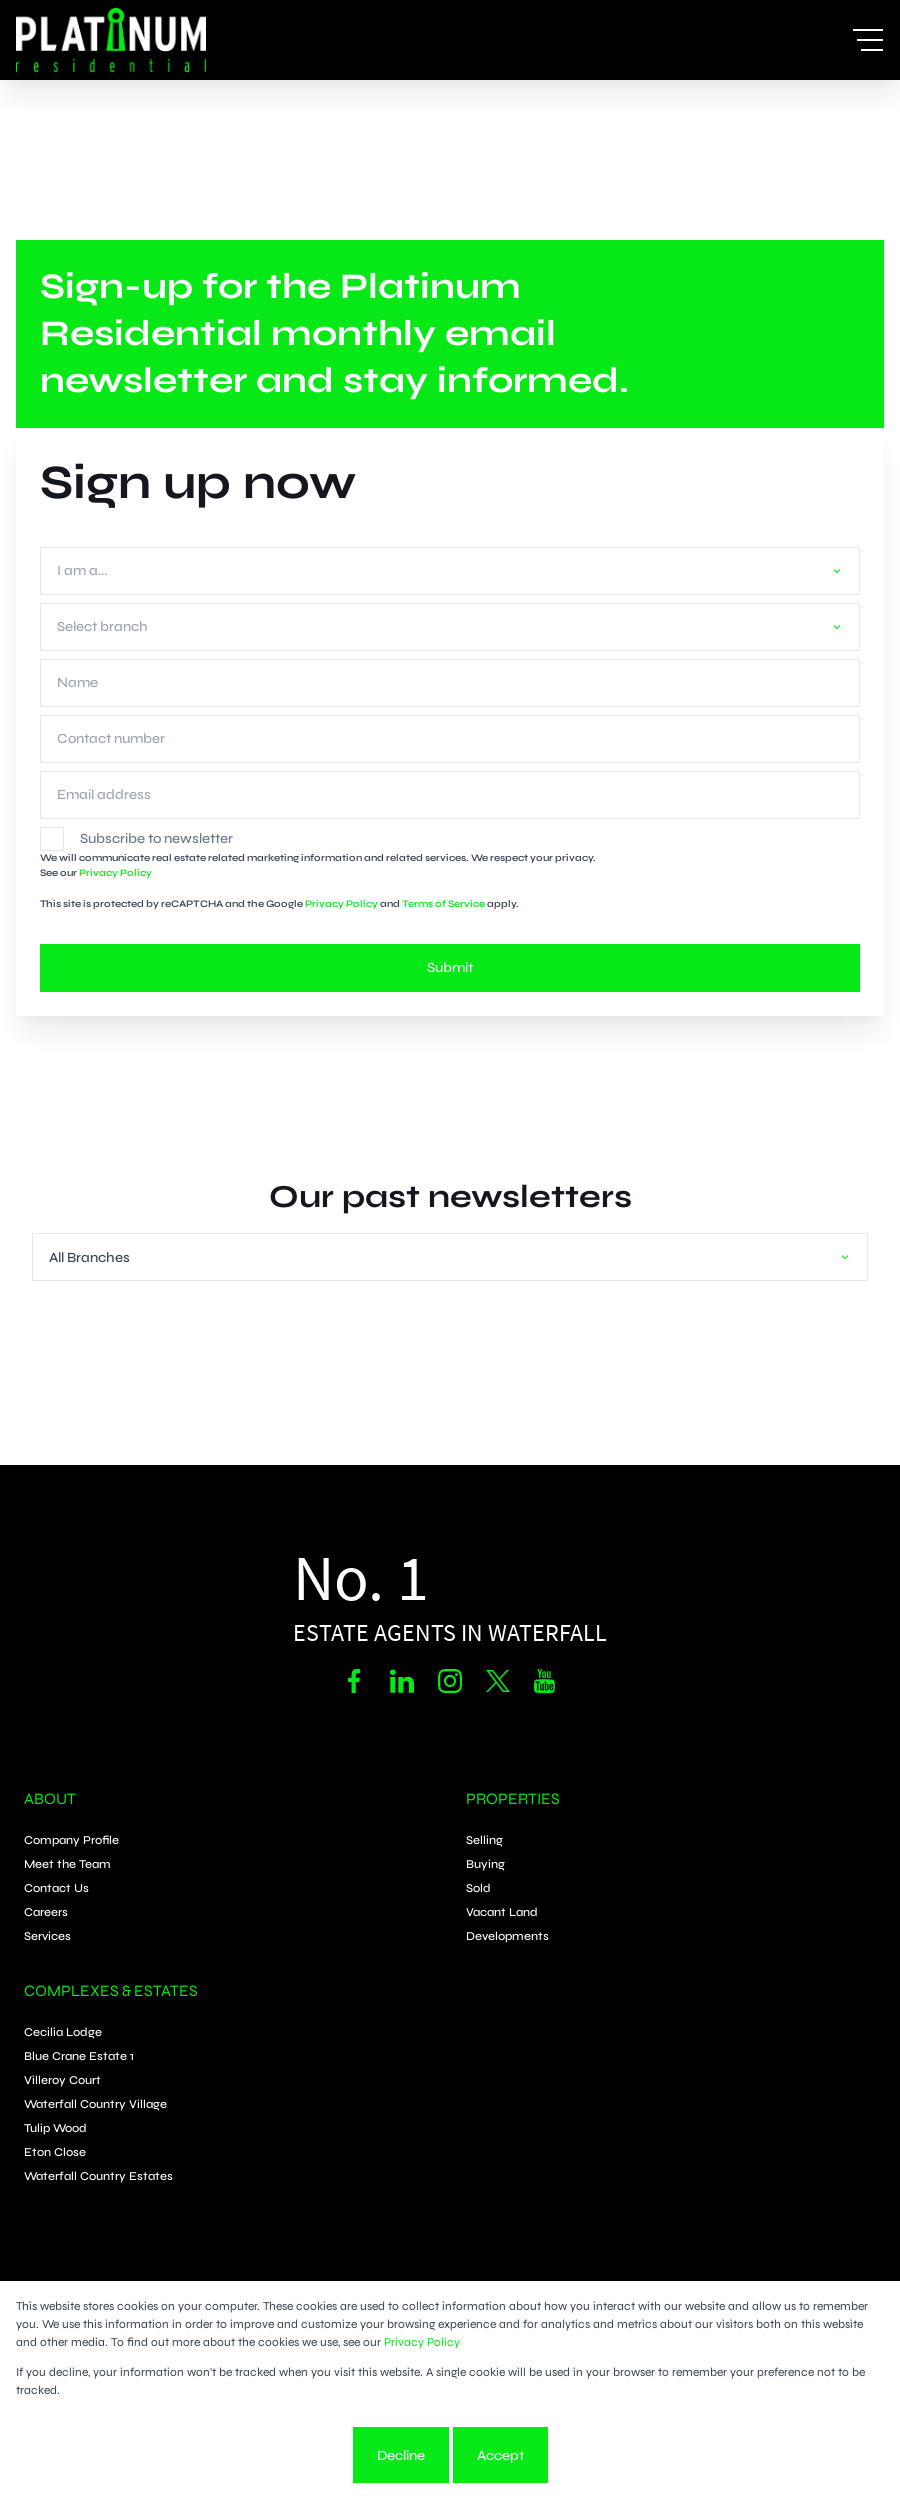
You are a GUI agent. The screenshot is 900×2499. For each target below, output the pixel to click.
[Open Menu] (868, 40)
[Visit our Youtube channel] (546, 1681)
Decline (401, 2455)
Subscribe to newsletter (156, 838)
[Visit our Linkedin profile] (402, 1681)
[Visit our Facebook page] (354, 1681)
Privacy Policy (115, 873)
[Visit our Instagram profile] (450, 1681)
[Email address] (450, 795)
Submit (450, 967)
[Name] (450, 683)
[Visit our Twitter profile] (498, 1681)
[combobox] (446, 570)
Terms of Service (443, 904)
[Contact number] (450, 739)
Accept (500, 2455)
